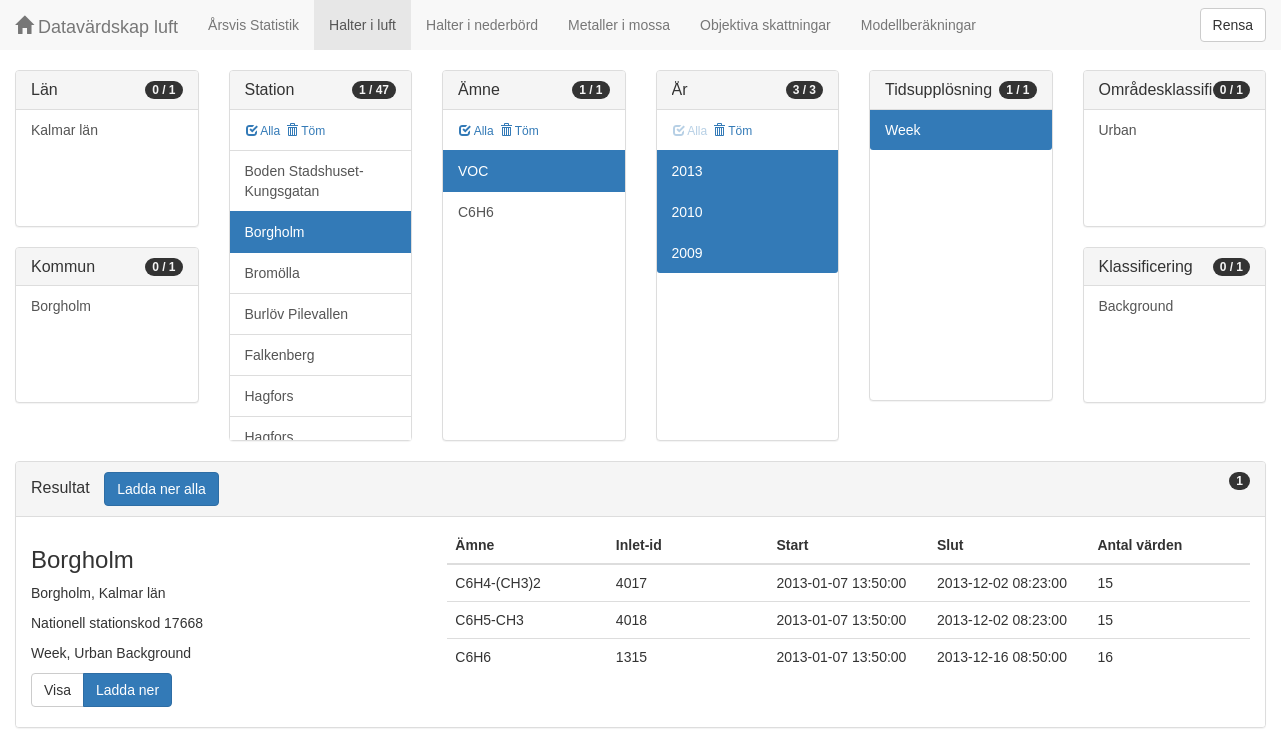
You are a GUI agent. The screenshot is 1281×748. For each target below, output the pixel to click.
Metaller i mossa (619, 25)
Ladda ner (127, 690)
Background (1136, 306)
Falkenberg (280, 355)
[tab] (640, 489)
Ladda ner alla (161, 489)
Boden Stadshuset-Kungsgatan (304, 181)
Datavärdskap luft (96, 26)
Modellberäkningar (918, 25)
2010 (687, 212)
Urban (1118, 130)
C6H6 (476, 212)
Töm (305, 131)
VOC (473, 171)
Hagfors (269, 396)
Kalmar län (64, 130)
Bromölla (272, 273)
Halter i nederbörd (482, 25)
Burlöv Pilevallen (297, 314)
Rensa (1233, 25)
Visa (57, 690)
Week (903, 130)
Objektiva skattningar (765, 25)
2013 (687, 171)
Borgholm (61, 306)
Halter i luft (362, 25)
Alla (263, 131)
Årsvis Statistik (253, 25)
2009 (687, 253)
